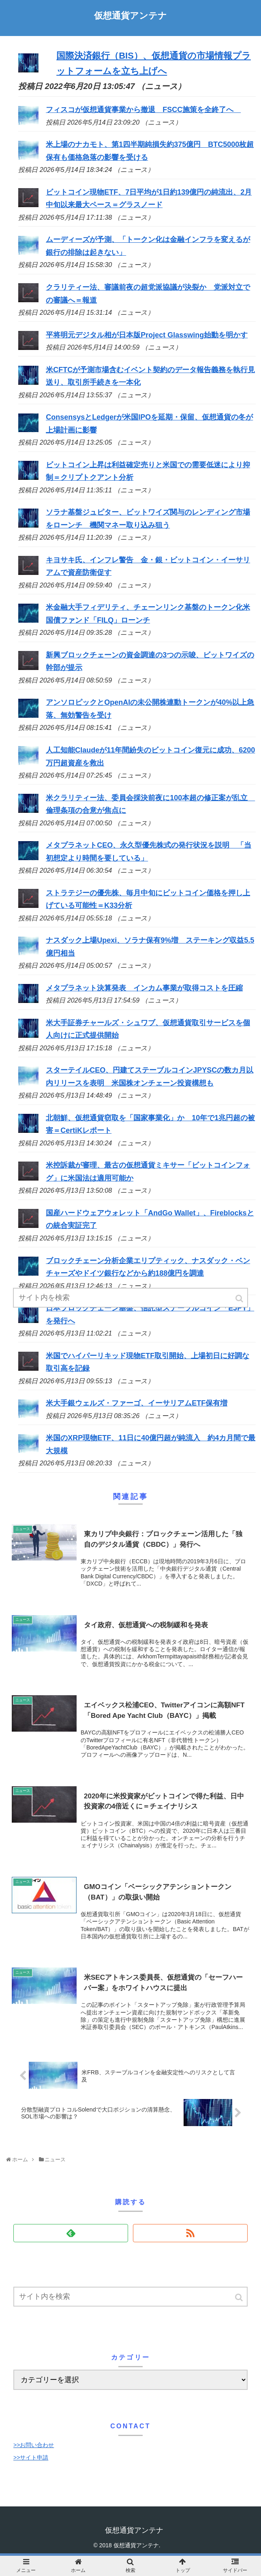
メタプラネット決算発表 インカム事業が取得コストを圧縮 (144, 988)
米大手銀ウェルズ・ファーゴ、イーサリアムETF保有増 (136, 1403)
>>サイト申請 (30, 2457)
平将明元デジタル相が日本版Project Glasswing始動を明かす (147, 335)
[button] (239, 2297)
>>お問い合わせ (33, 2445)
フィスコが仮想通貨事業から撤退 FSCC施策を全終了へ (143, 110)
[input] (130, 2297)
